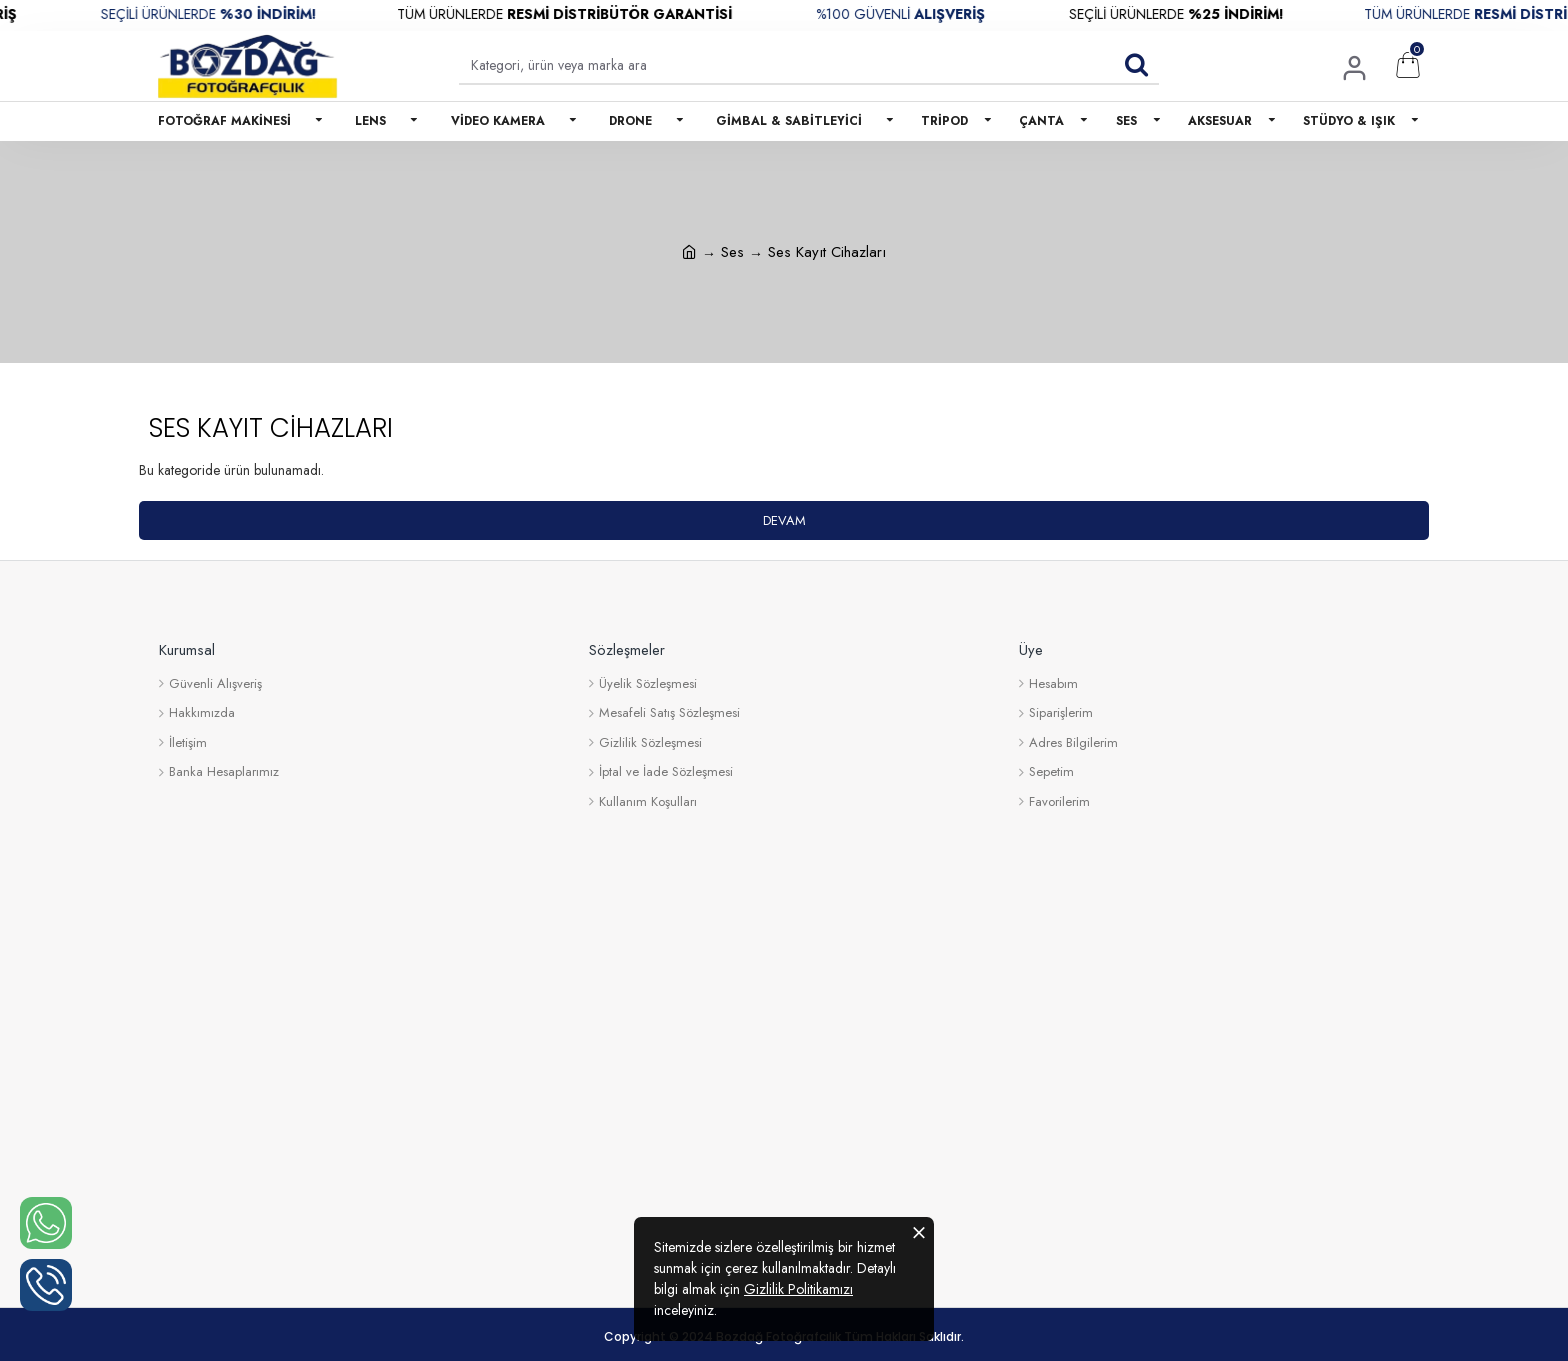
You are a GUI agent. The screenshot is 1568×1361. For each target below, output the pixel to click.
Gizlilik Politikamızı (798, 1289)
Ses (732, 252)
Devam (784, 520)
